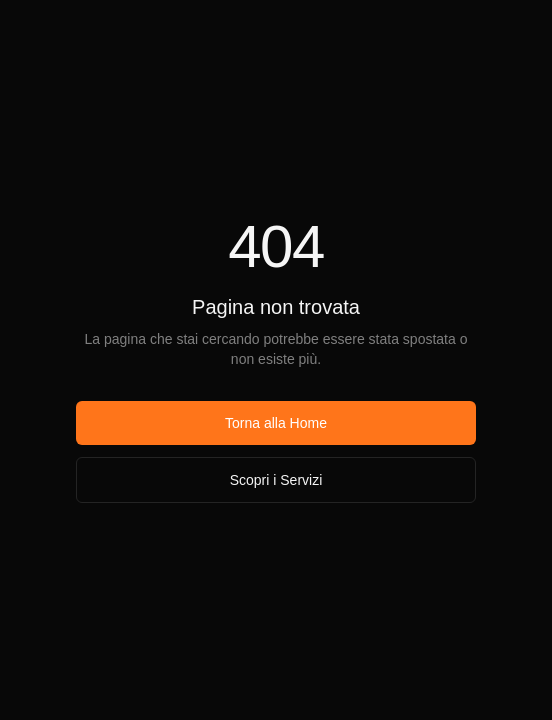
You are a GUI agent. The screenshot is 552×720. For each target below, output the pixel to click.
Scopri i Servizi (276, 480)
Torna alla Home (276, 423)
